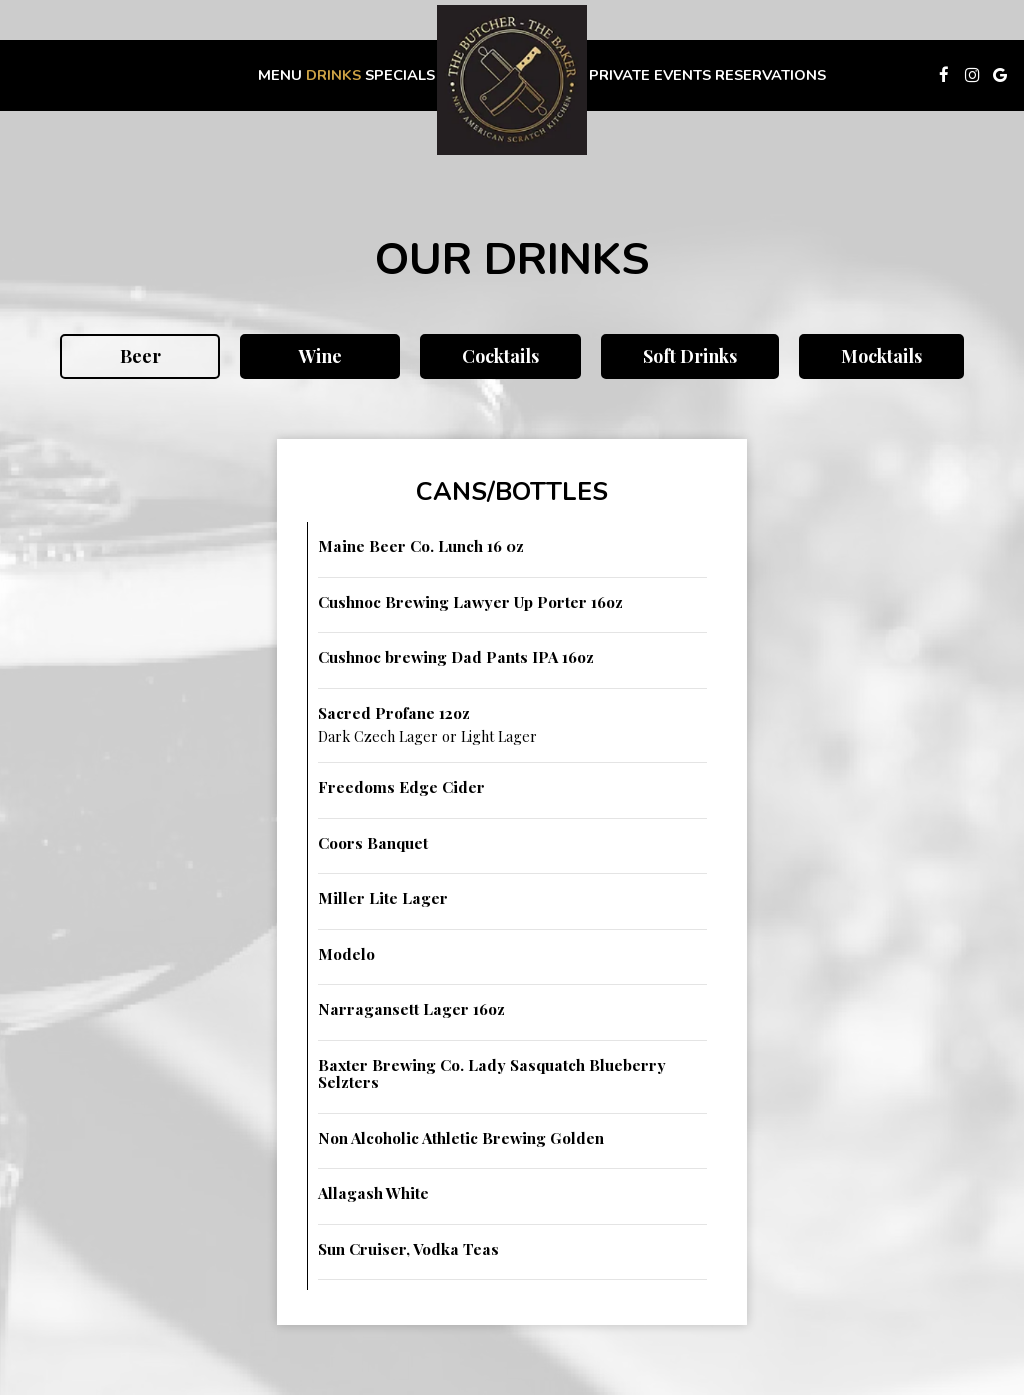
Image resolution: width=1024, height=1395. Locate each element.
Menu (280, 75)
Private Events (650, 75)
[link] (512, 80)
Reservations (770, 75)
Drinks (333, 75)
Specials (400, 75)
